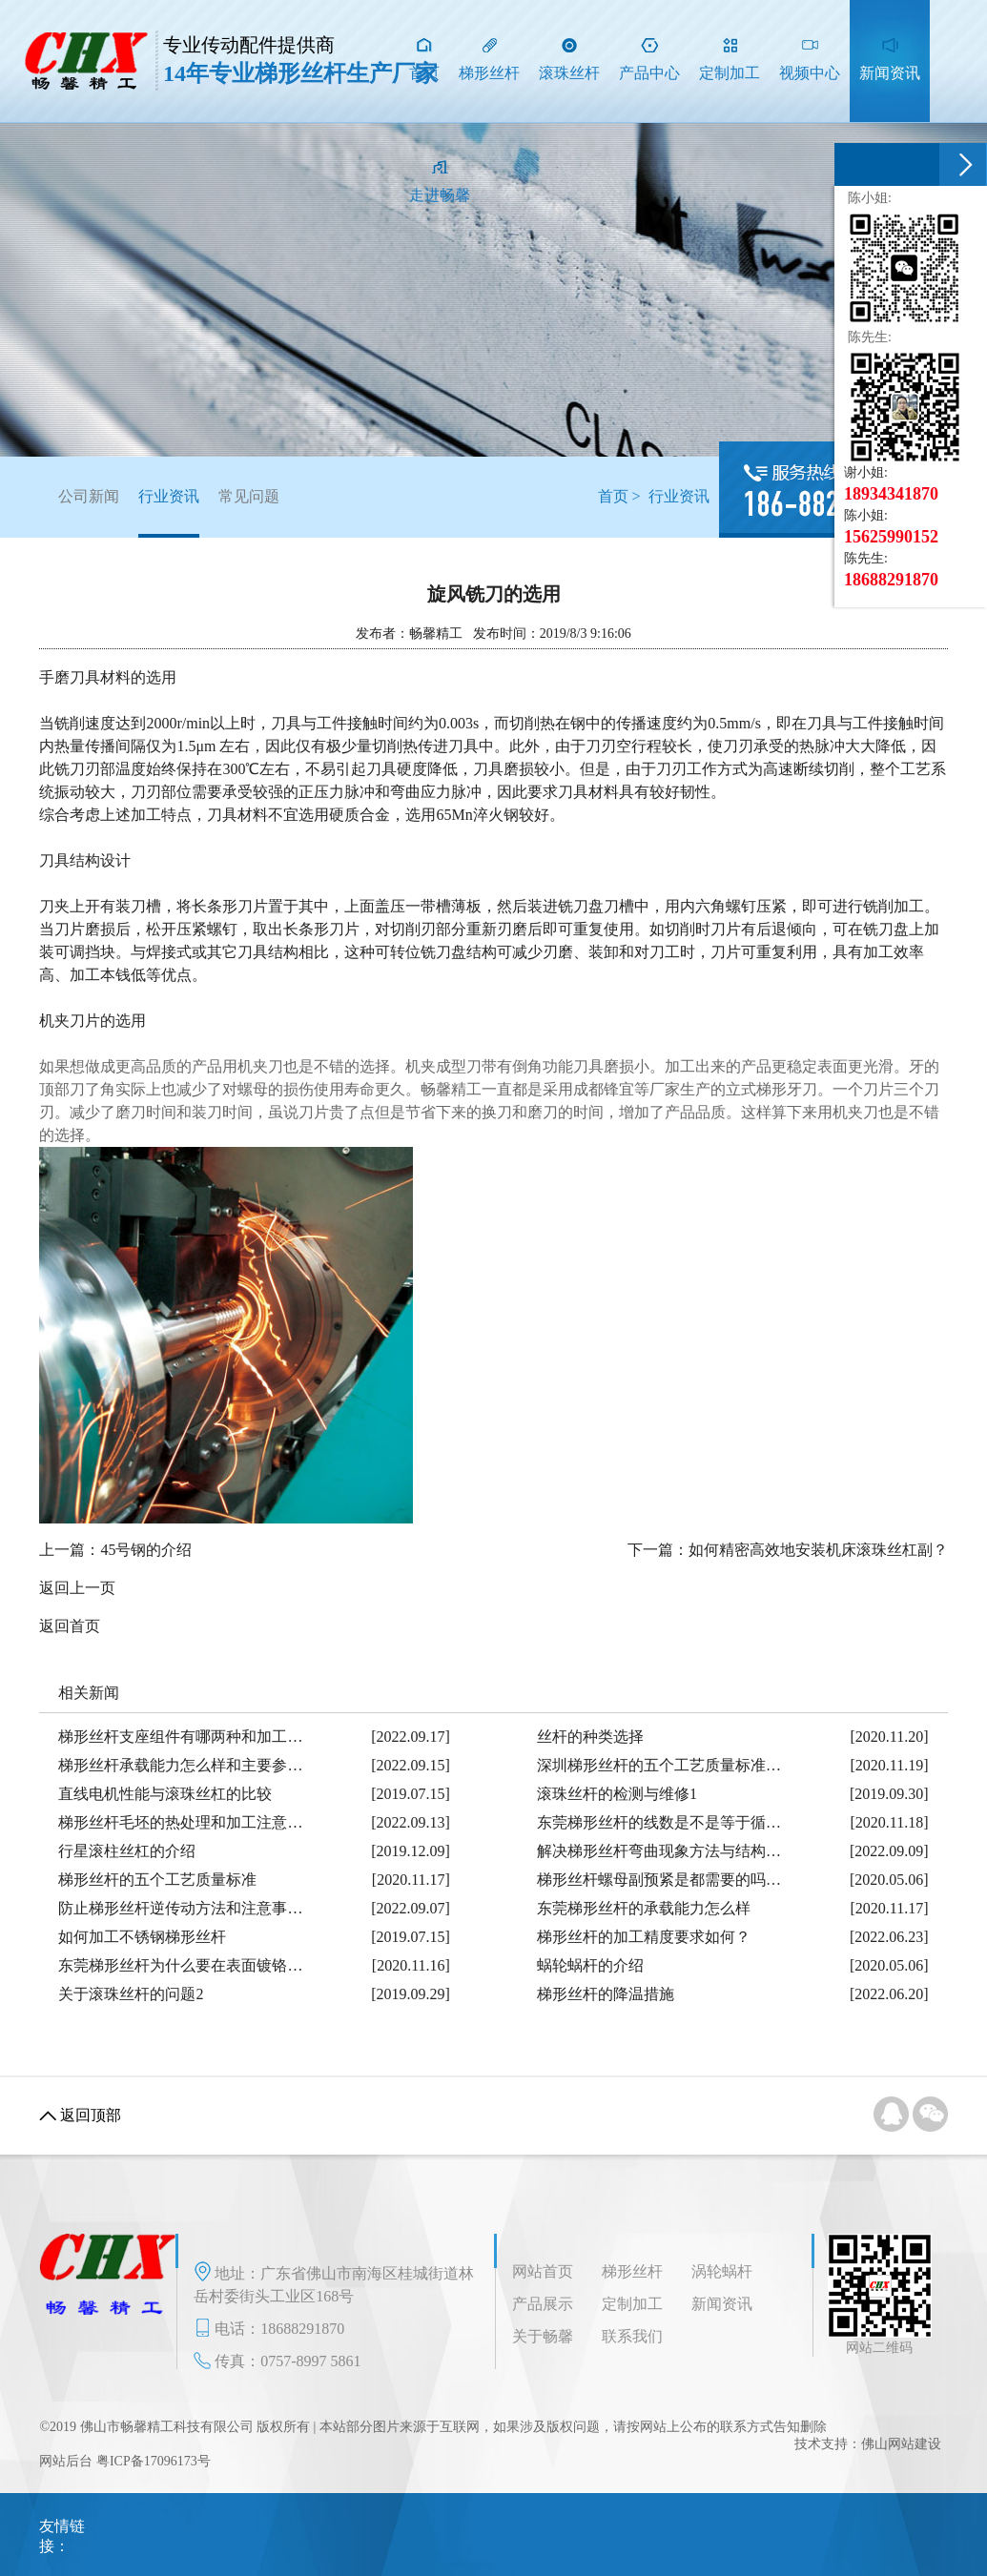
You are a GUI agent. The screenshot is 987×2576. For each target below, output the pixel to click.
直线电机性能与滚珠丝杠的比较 (165, 1794)
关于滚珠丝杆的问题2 (130, 1994)
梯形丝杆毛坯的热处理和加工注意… (180, 1822)
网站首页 (542, 2271)
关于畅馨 (542, 2336)
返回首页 (69, 1626)
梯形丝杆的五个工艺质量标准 (157, 1879)
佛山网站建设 (901, 2444)
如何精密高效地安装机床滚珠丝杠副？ (818, 1550)
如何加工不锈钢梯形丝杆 (142, 1937)
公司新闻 (88, 496)
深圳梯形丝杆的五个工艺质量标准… (659, 1765)
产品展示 (542, 2304)
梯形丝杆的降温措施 (605, 1994)
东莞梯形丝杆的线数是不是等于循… (659, 1822)
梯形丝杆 (632, 2271)
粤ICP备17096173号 (153, 2461)
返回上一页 (77, 1588)
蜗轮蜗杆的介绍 (590, 1965)
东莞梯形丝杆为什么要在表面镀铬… (180, 1965)
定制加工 (632, 2304)
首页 (613, 496)
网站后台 (66, 2461)
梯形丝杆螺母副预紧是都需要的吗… (659, 1879)
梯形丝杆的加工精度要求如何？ (644, 1937)
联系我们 (632, 2336)
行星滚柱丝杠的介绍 (126, 1851)
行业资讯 (168, 513)
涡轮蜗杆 (721, 2271)
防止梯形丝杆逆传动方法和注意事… (180, 1908)
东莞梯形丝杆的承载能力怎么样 (644, 1908)
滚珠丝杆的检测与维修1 (617, 1794)
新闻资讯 (721, 2304)
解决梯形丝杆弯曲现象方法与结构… (659, 1851)
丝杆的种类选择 (590, 1736)
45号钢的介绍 (146, 1550)
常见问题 (248, 496)
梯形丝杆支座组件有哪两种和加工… (180, 1736)
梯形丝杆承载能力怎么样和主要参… (180, 1765)
